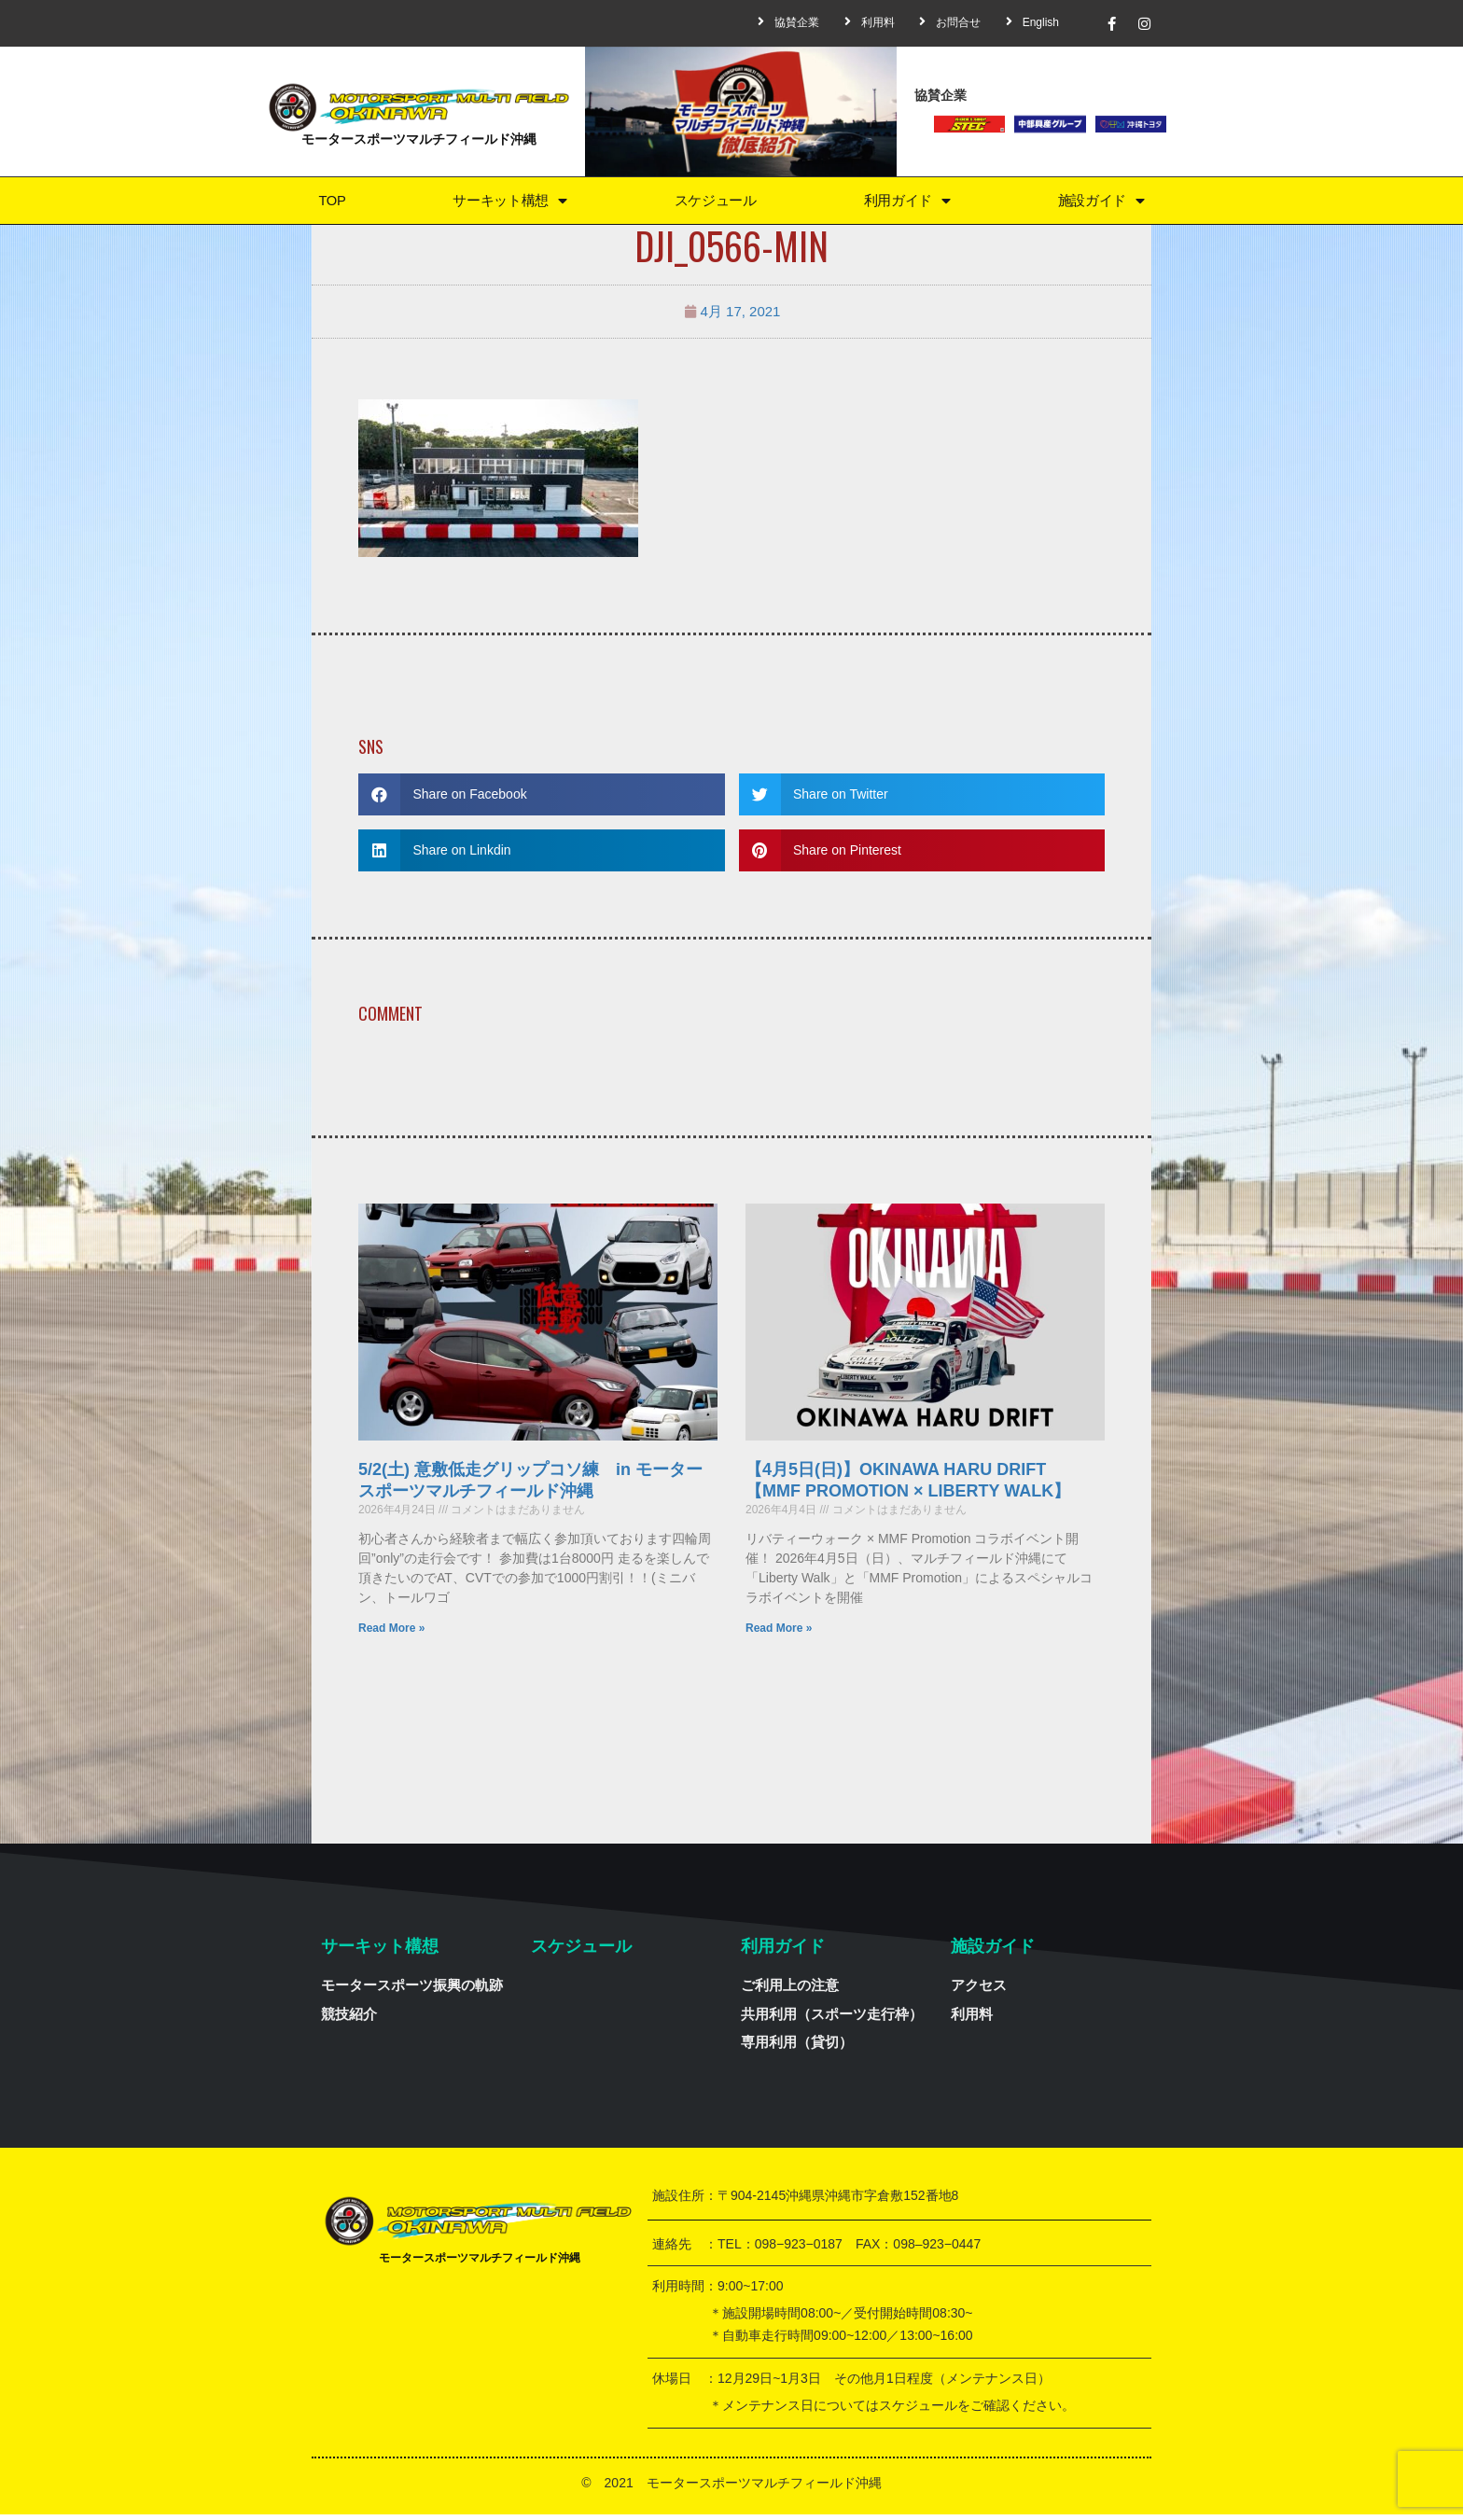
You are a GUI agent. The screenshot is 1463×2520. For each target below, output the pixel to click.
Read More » (391, 1633)
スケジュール (714, 203)
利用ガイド (907, 203)
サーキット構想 (507, 203)
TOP (330, 203)
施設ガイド (1101, 203)
